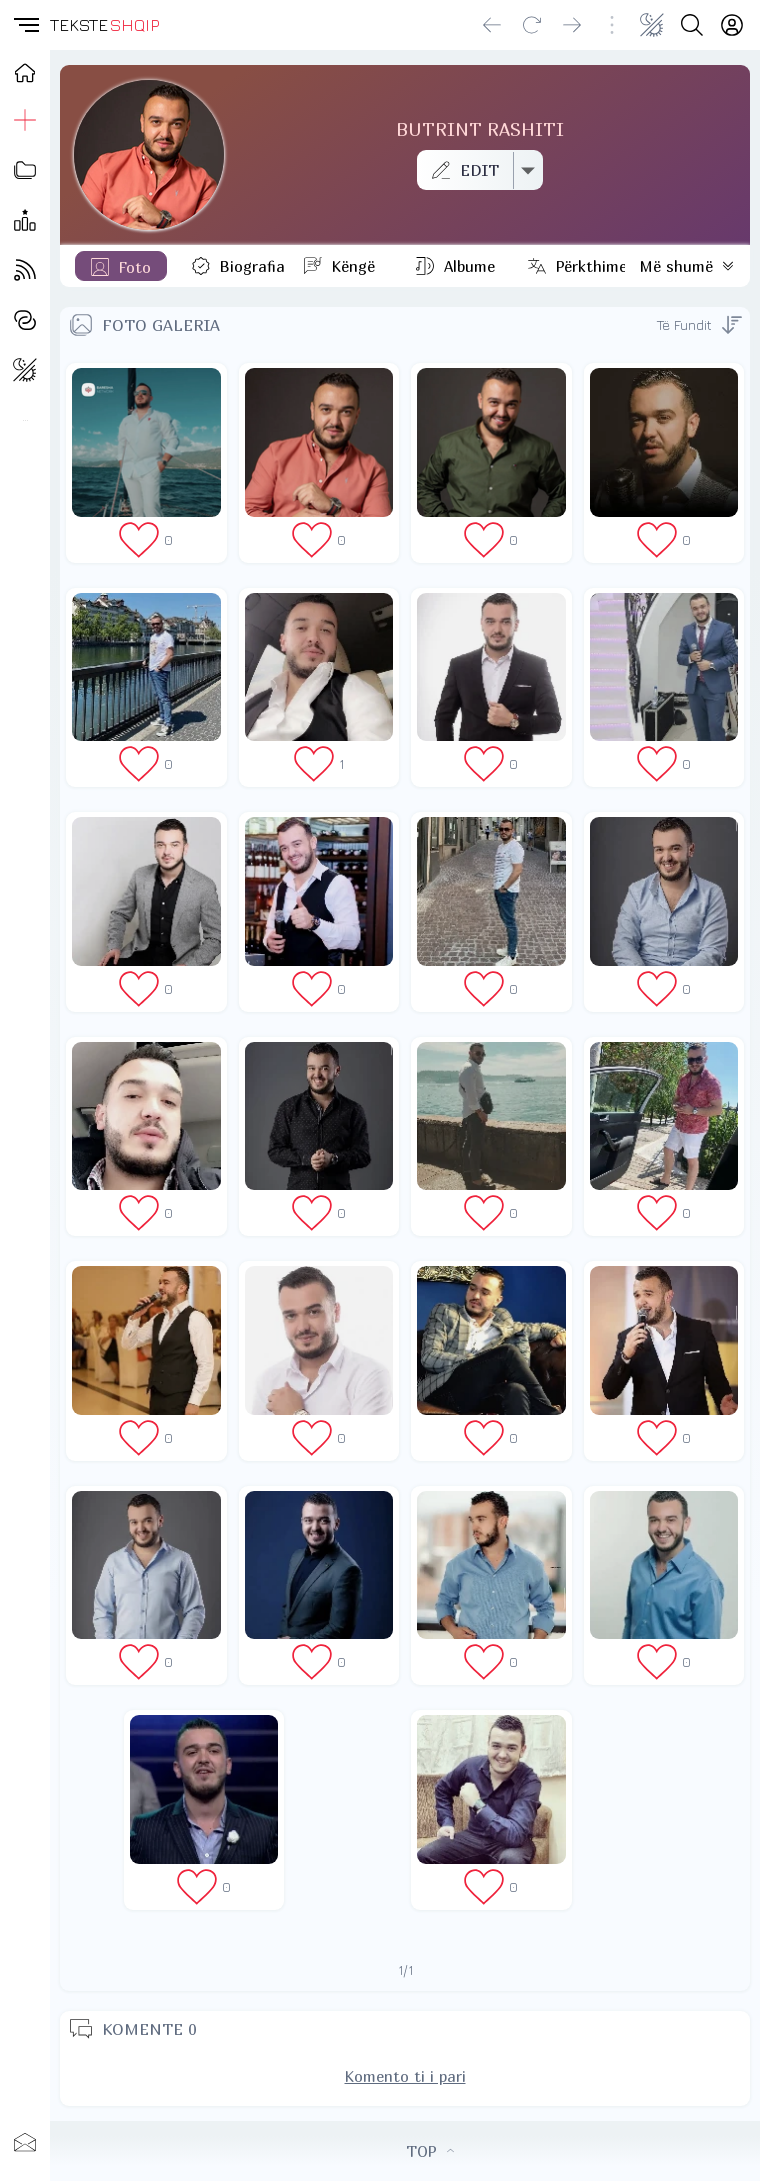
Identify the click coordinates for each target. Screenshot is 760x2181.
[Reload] (532, 25)
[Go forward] (572, 25)
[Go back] (492, 25)
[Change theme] (652, 25)
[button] (25, 25)
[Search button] (692, 25)
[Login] (732, 25)
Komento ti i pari (405, 2076)
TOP (430, 2151)
